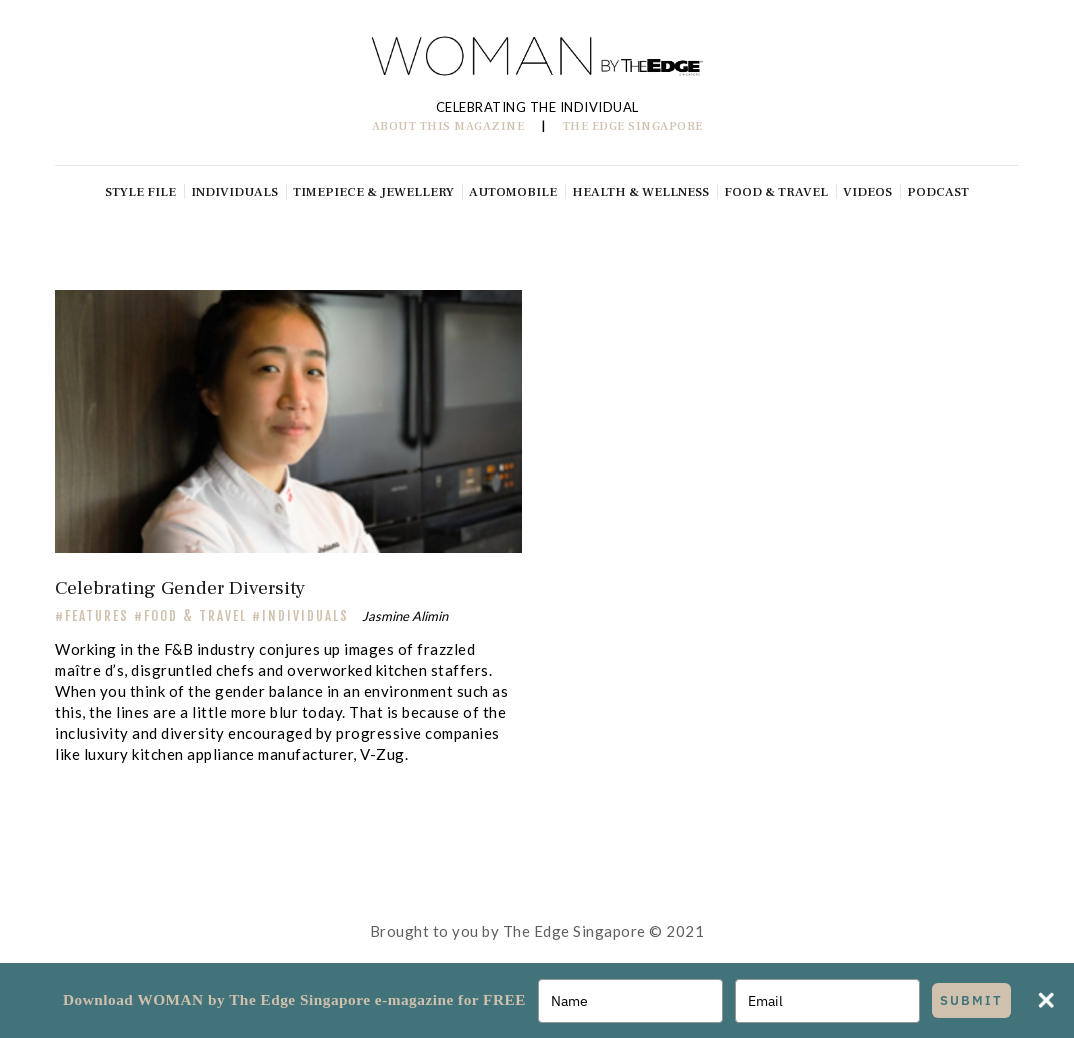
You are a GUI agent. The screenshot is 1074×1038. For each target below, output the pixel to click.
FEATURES (97, 616)
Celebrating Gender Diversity (180, 588)
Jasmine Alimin (405, 616)
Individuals (305, 616)
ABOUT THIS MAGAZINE (448, 126)
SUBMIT (971, 1000)
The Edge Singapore (574, 931)
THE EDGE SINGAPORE (633, 126)
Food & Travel (195, 616)
